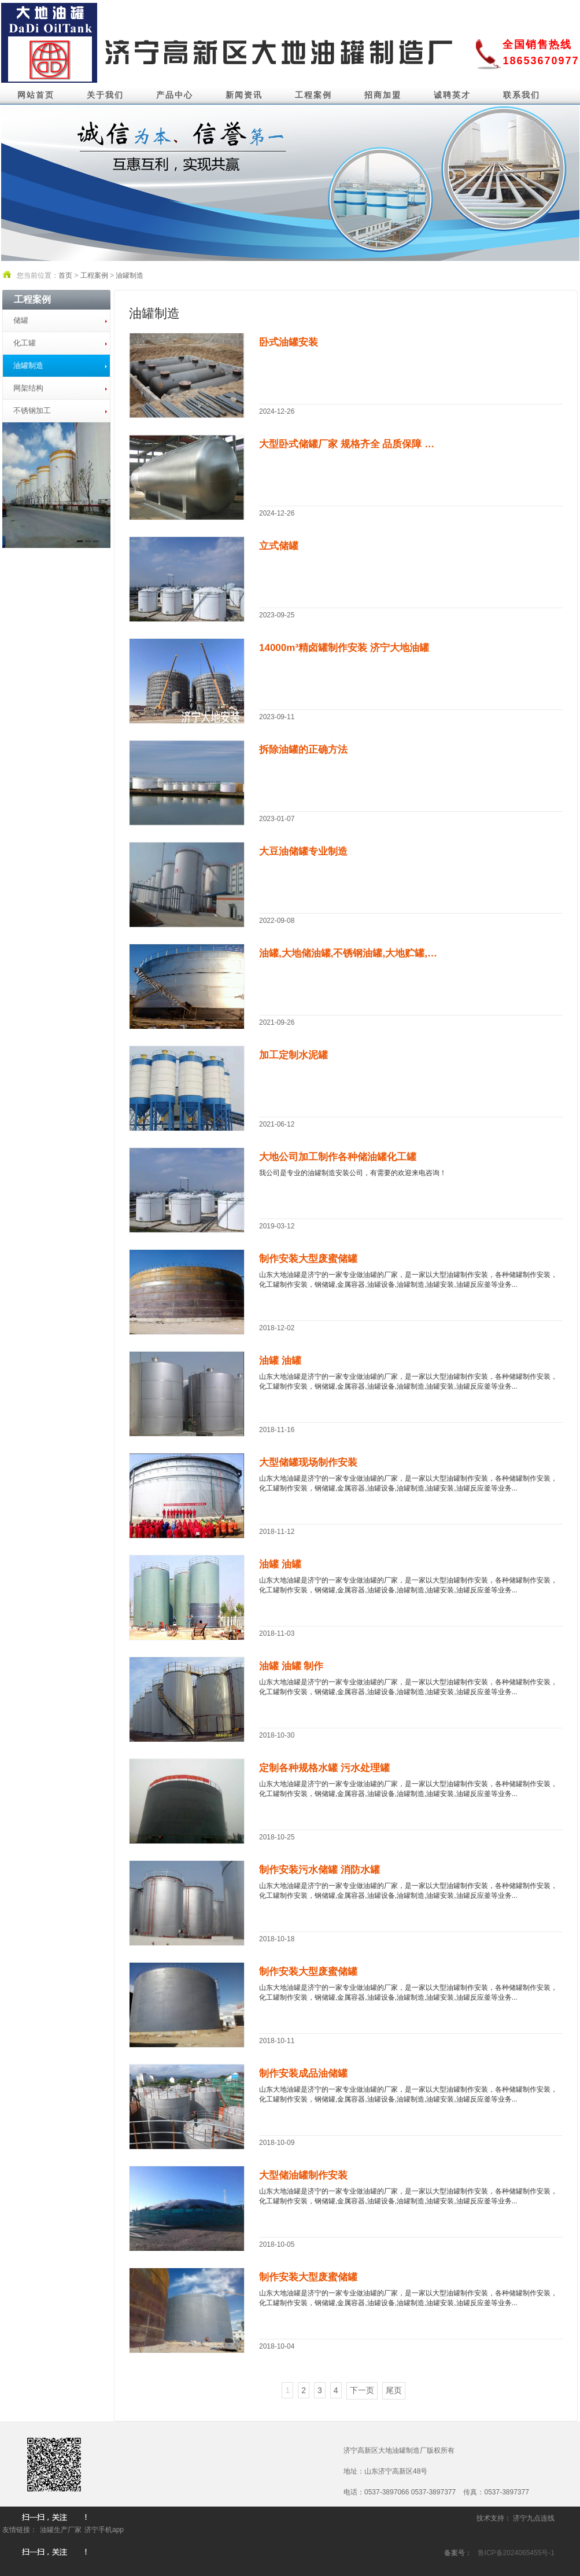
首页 (65, 275)
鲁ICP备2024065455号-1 (516, 2553)
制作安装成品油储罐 (303, 2073)
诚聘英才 (452, 95)
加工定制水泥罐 (293, 1055)
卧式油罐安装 (288, 342)
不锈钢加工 (32, 410)
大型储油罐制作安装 (303, 2175)
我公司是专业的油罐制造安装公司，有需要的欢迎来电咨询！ (352, 1173)
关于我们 (105, 95)
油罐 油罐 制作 (291, 1666)
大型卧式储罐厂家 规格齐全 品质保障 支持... (351, 444)
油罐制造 (129, 275)
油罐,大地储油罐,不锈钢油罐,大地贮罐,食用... (351, 953)
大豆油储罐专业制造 (303, 851)
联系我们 (521, 95)
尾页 (394, 2390)
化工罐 (24, 342)
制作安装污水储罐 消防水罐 (319, 1869)
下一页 (362, 2390)
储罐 (20, 320)
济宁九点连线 (534, 2518)
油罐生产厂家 (61, 2530)
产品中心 (174, 95)
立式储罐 (278, 545)
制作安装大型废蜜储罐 (308, 1258)
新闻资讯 (244, 95)
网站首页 (35, 95)
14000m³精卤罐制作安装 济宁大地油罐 (344, 647)
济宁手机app (104, 2530)
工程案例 (313, 95)
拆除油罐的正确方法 (303, 749)
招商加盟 (382, 95)
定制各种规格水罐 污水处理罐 (324, 1767)
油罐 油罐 (280, 1360)
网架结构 (28, 388)
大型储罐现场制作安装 (308, 1462)
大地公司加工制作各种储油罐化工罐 (337, 1156)
